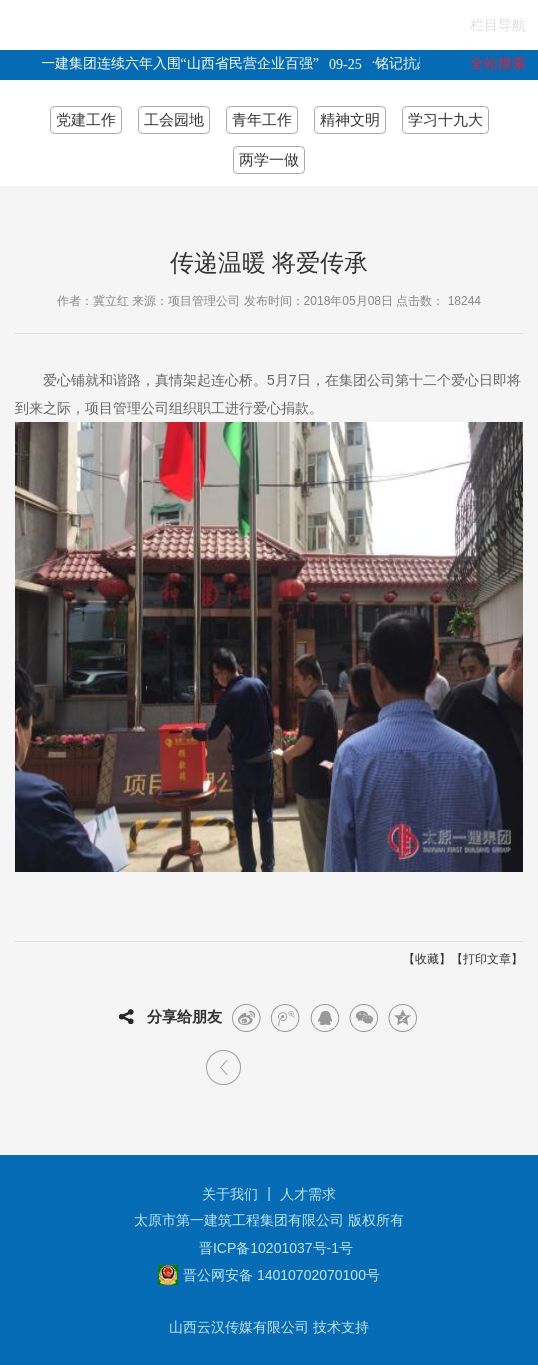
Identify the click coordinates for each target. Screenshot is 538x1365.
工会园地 (174, 119)
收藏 (427, 959)
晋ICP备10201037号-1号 (276, 1248)
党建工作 (86, 119)
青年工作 (262, 119)
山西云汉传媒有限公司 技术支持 (269, 1327)
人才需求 (308, 1194)
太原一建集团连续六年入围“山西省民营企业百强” (168, 63)
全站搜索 (498, 63)
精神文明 (350, 119)
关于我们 (230, 1194)
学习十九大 (445, 119)
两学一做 (269, 159)
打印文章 (487, 959)
